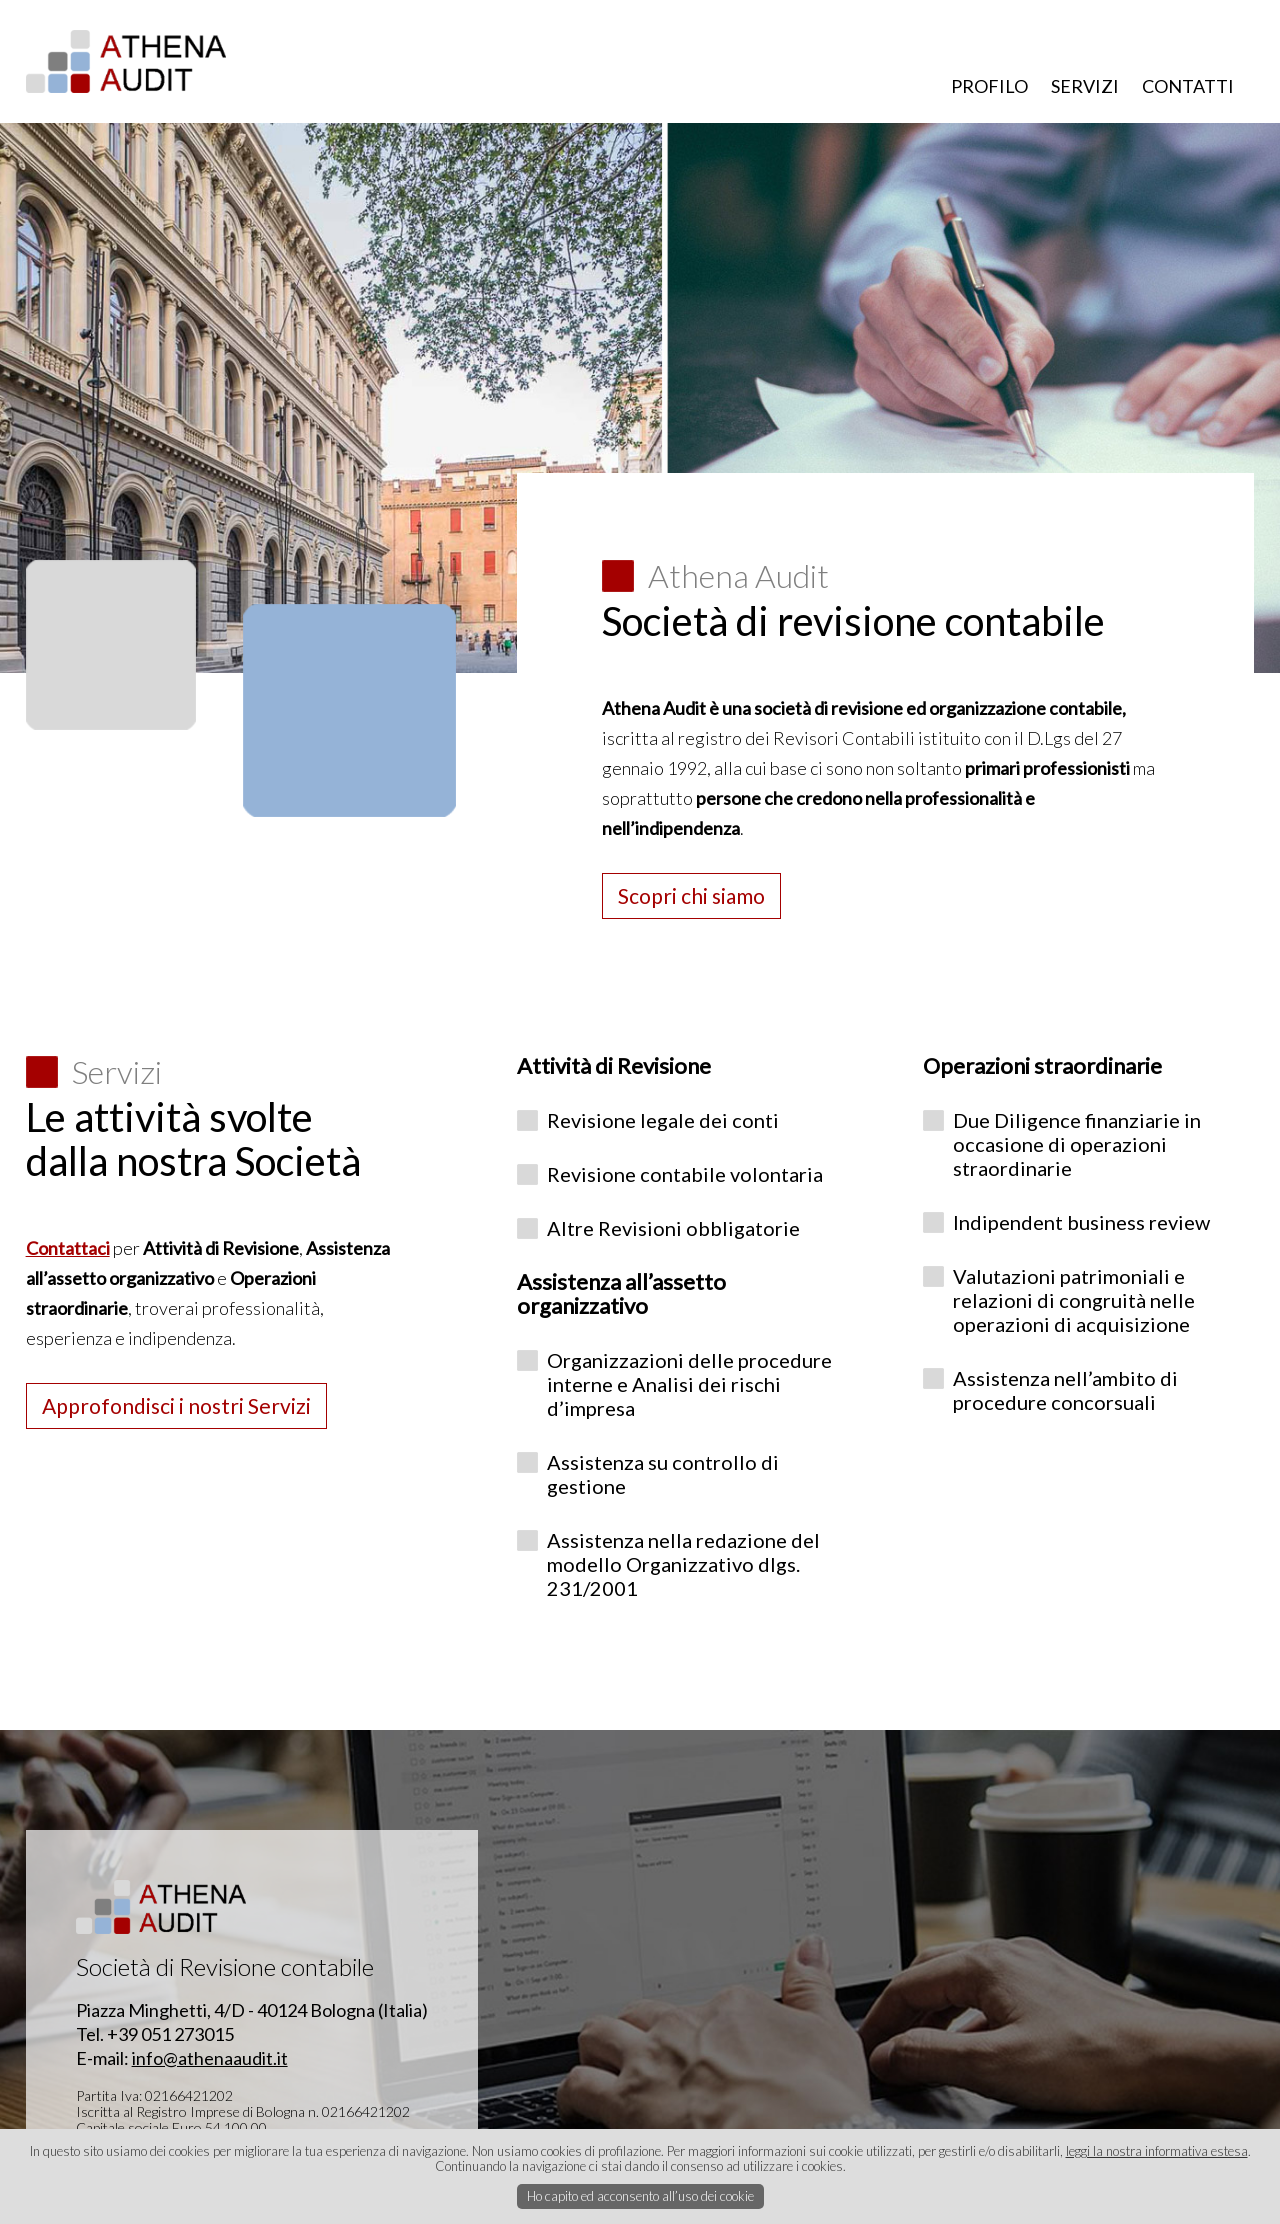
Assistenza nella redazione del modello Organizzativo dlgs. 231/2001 (683, 1564)
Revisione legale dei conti (663, 1120)
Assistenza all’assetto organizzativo (621, 1293)
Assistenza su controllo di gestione (663, 1474)
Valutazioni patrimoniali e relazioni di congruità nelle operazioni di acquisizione (1074, 1300)
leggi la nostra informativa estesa (1157, 2151)
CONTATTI (1188, 86)
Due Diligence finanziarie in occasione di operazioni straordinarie (1077, 1144)
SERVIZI (1085, 86)
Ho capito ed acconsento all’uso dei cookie (640, 2196)
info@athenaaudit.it (210, 2058)
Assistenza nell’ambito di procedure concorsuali (1065, 1390)
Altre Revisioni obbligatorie (673, 1228)
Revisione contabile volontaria (685, 1174)
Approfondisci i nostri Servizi (176, 1405)
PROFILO (989, 86)
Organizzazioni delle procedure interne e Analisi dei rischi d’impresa (689, 1384)
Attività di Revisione (614, 1065)
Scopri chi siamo (691, 895)
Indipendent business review (1081, 1222)
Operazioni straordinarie (1042, 1065)
